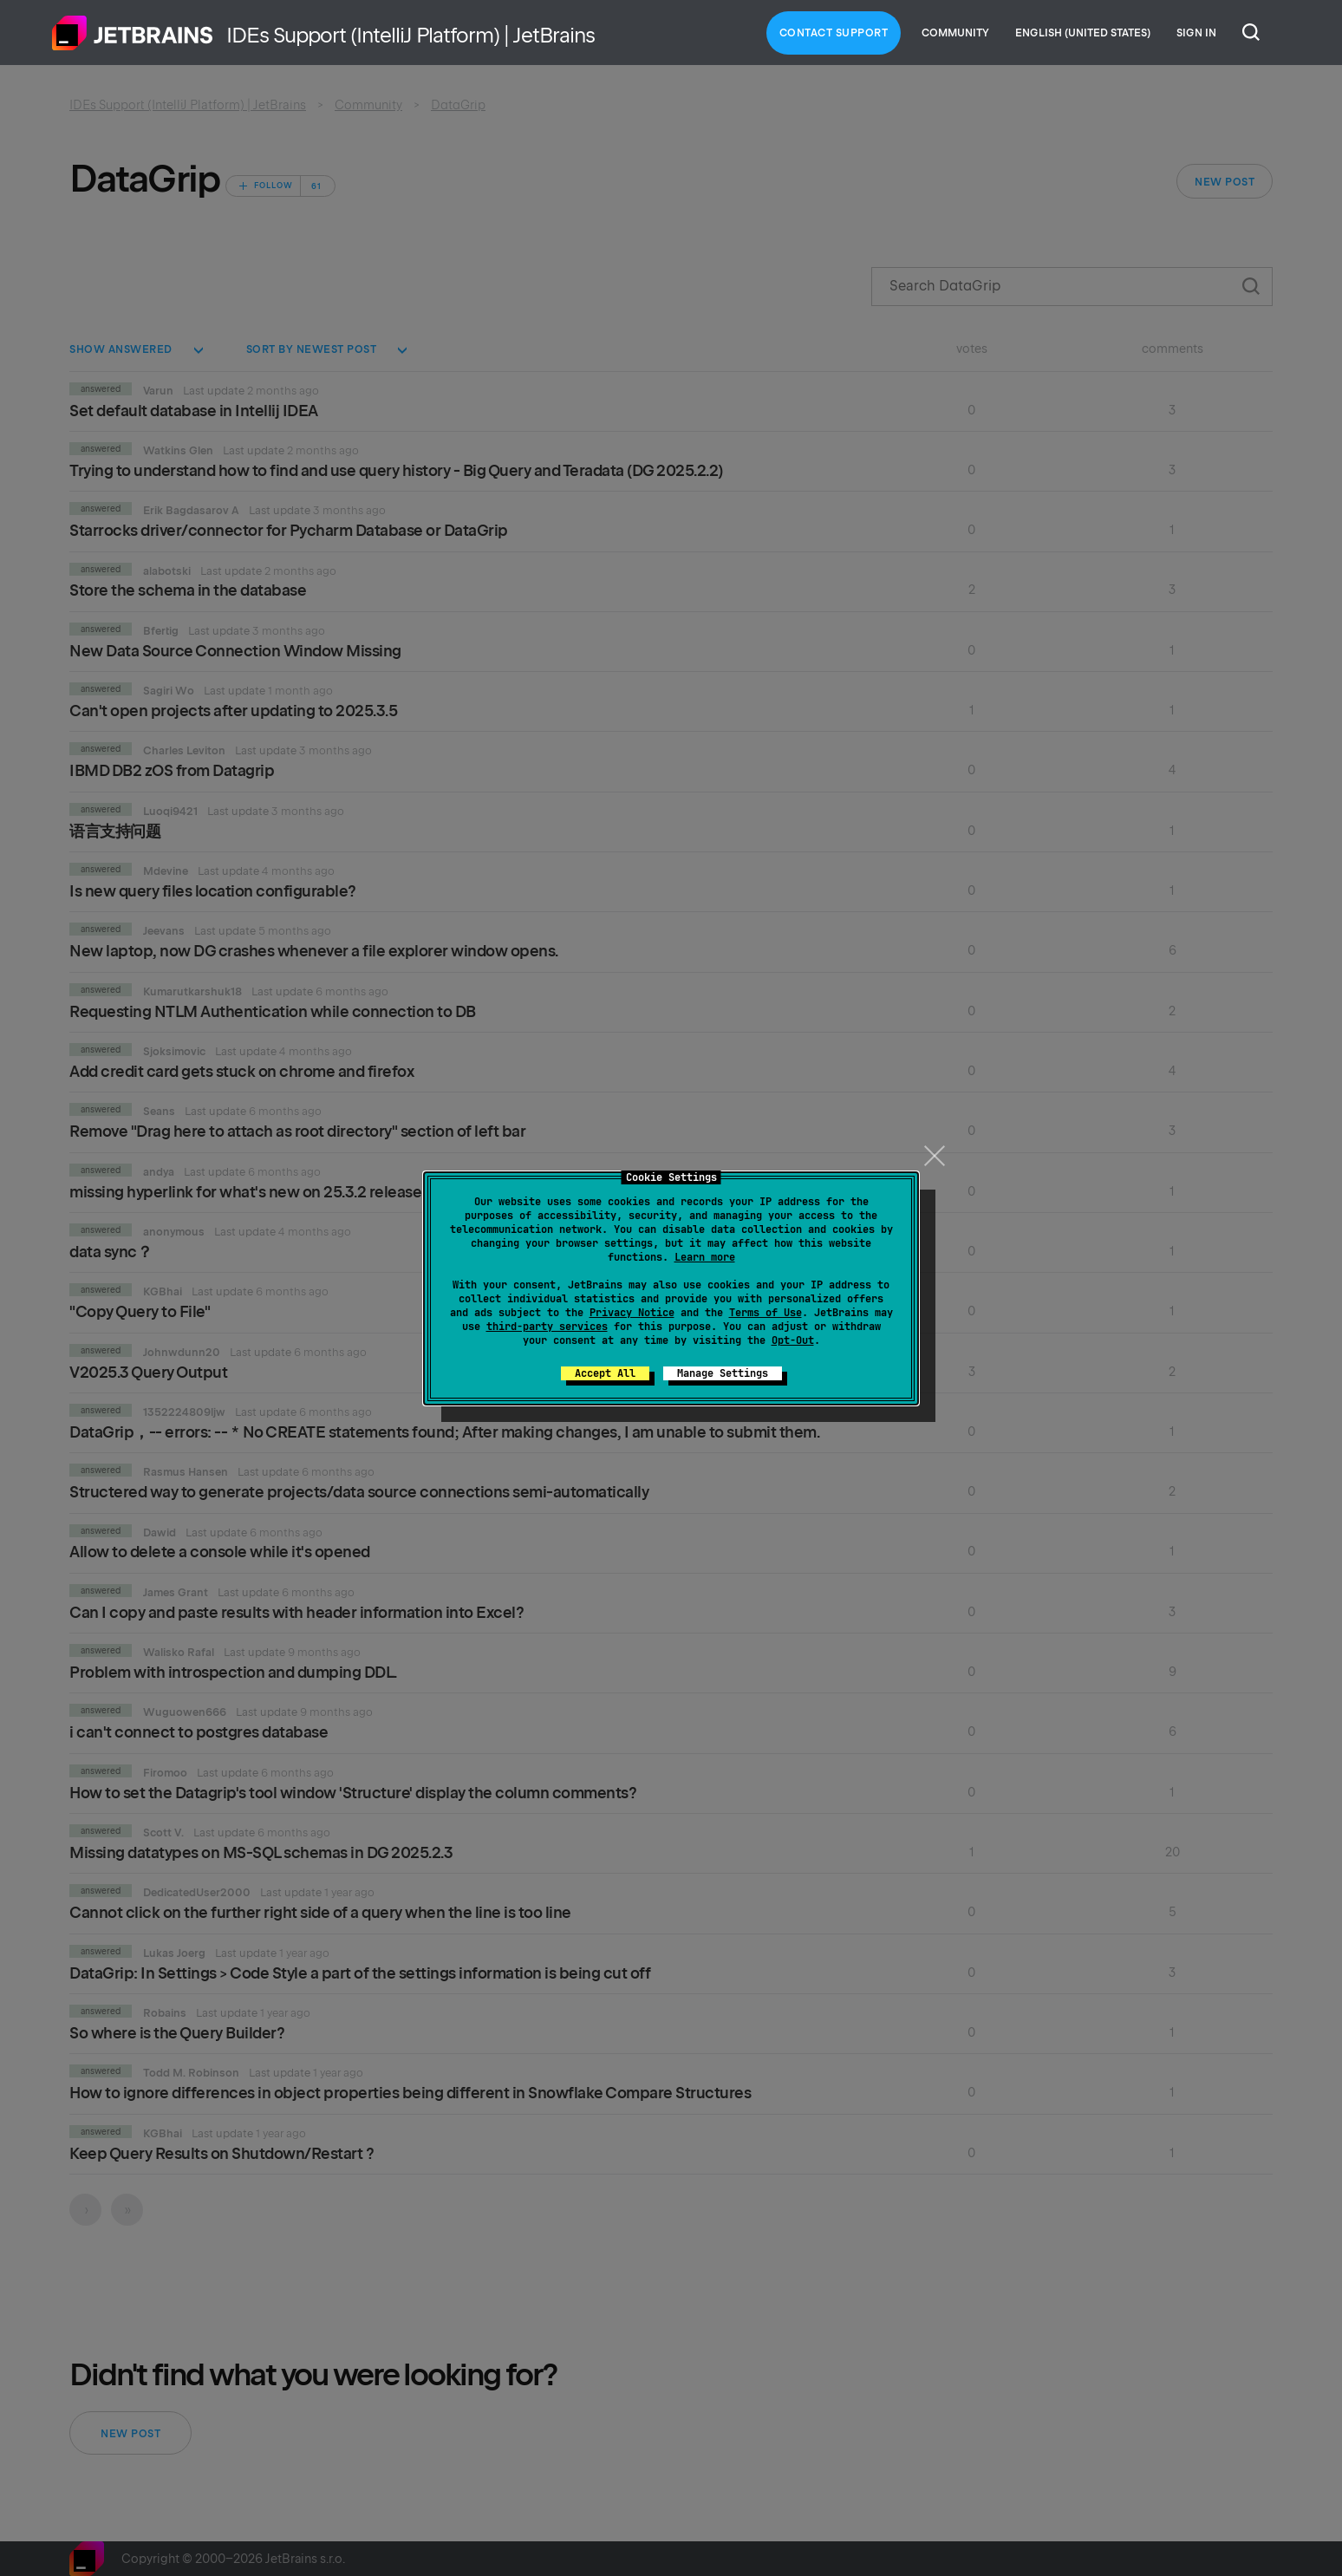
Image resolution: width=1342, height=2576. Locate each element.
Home (132, 33)
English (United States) (1082, 33)
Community (955, 33)
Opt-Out (793, 1340)
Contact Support (834, 33)
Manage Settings (722, 1373)
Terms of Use (765, 1313)
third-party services (547, 1327)
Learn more (704, 1257)
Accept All (605, 1373)
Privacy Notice (632, 1313)
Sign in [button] (1196, 33)
